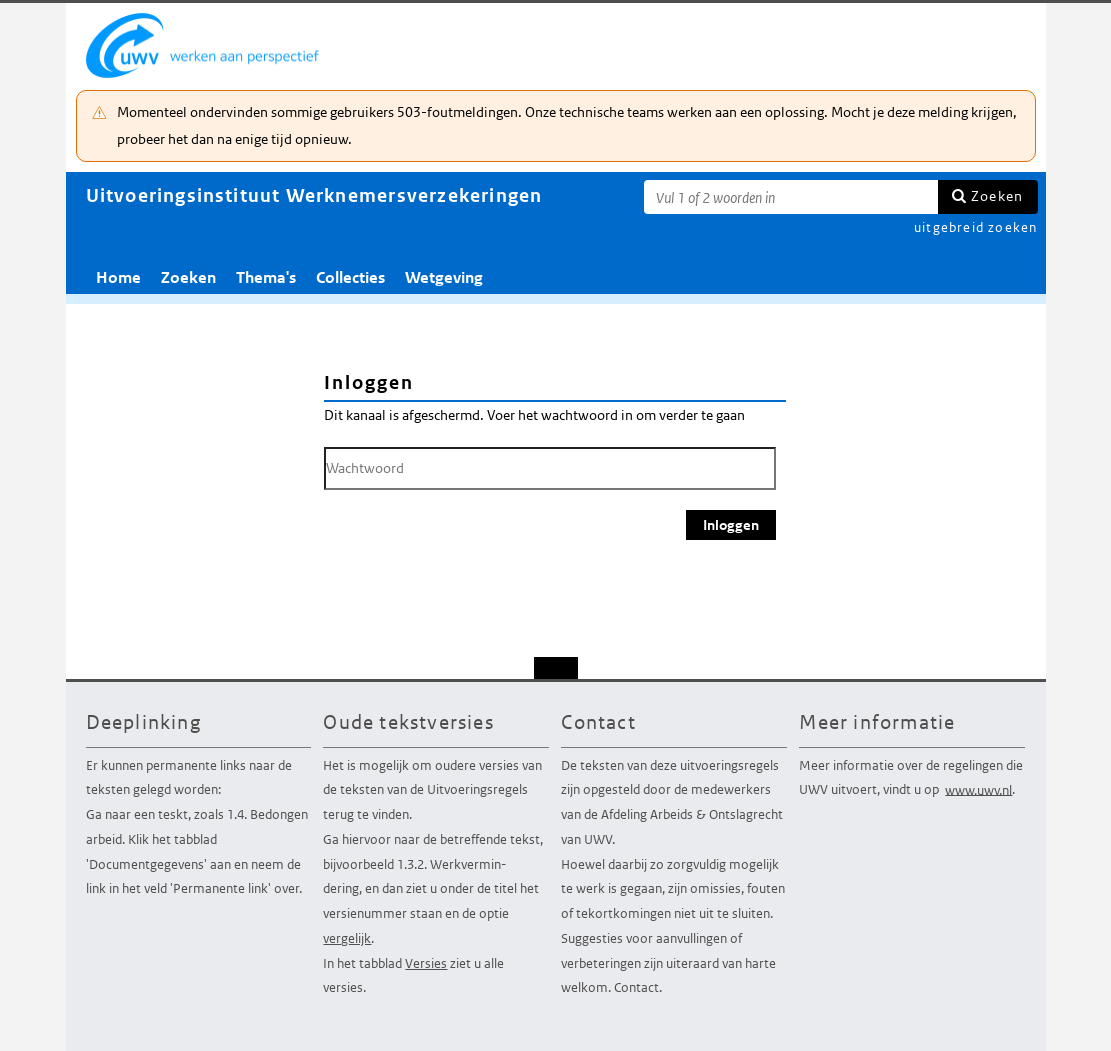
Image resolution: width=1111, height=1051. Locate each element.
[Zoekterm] (791, 197)
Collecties (350, 277)
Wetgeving (444, 277)
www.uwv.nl (978, 789)
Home (118, 277)
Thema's (266, 277)
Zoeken (997, 196)
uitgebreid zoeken (975, 227)
